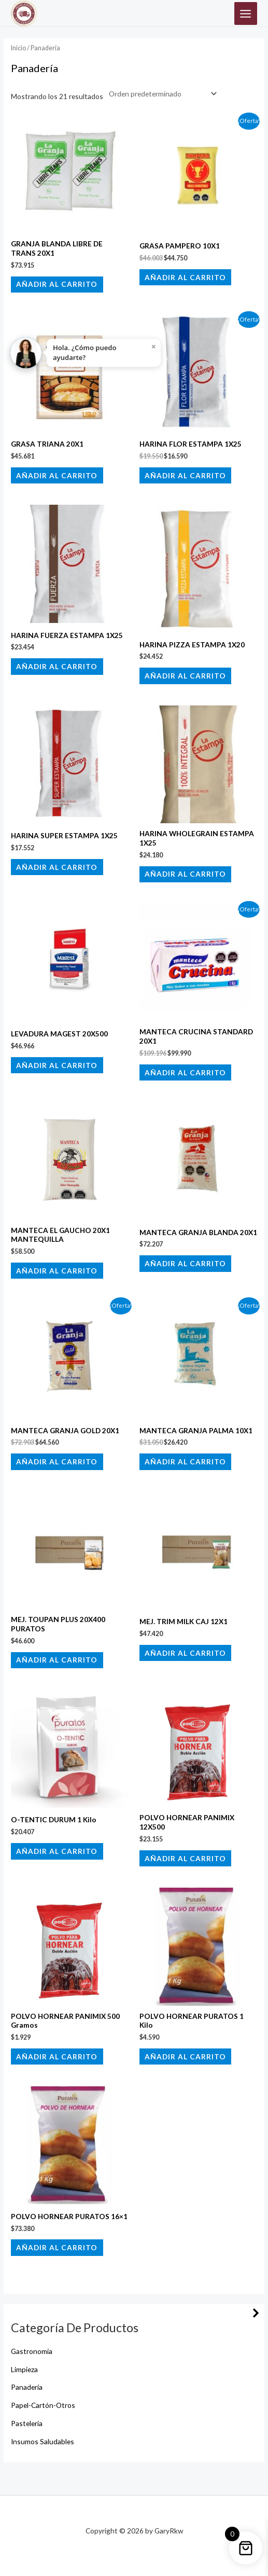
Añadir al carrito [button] (56, 284)
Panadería (27, 2387)
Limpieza (24, 2369)
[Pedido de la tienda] (161, 94)
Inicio (18, 48)
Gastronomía (31, 2351)
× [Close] (154, 346)
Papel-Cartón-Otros (43, 2405)
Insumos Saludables (42, 2441)
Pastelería (27, 2423)
